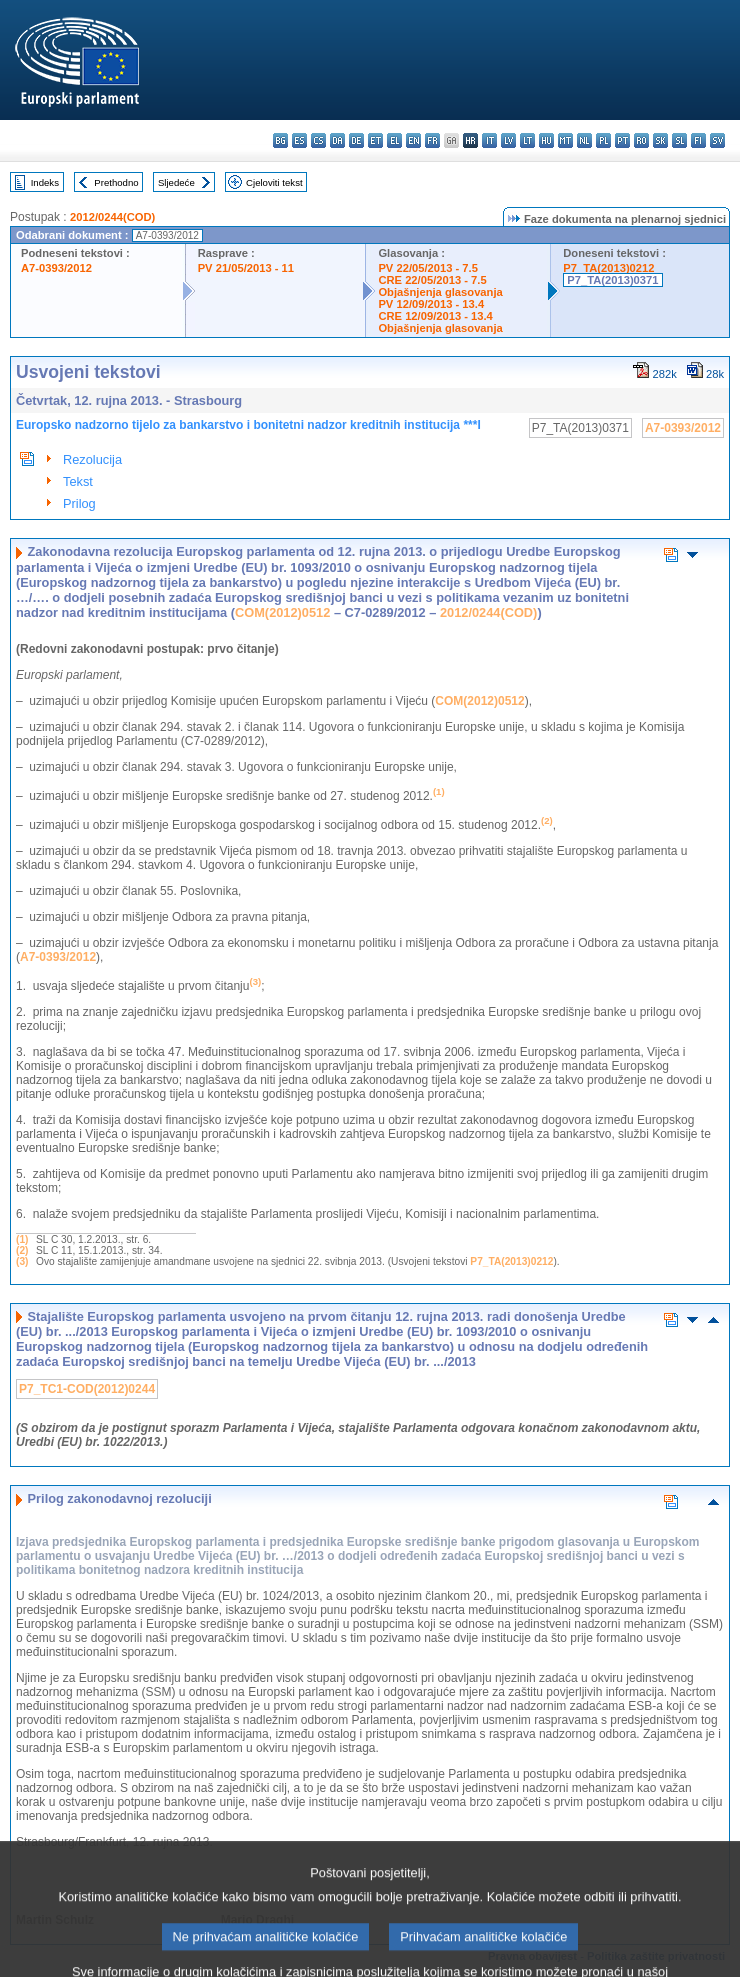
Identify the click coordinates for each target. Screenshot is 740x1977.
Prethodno (116, 182)
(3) (22, 1261)
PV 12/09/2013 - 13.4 (431, 304)
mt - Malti (565, 140)
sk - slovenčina (660, 140)
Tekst (78, 481)
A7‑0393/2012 (58, 957)
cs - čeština (318, 140)
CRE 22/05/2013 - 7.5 (432, 280)
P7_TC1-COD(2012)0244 (87, 1389)
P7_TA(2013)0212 (608, 268)
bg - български (280, 140)
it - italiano (489, 140)
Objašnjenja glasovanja (440, 292)
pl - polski (603, 140)
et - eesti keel (375, 140)
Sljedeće (176, 182)
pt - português (622, 140)
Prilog (79, 503)
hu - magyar (546, 140)
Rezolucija (92, 459)
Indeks (45, 182)
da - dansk (337, 140)
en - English (413, 140)
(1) (22, 1239)
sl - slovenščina (679, 140)
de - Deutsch (356, 140)
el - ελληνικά (394, 140)
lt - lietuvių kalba (527, 140)
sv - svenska (717, 140)
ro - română (641, 140)
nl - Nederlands (584, 140)
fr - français (432, 140)
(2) (22, 1250)
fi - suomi (698, 140)
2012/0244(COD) (112, 217)
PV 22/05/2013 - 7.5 (428, 268)
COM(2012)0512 (282, 612)
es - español (299, 140)
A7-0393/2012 (56, 268)
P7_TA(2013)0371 (612, 280)
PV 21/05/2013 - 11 (246, 268)
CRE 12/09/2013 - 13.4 (435, 316)
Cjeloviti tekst (274, 182)
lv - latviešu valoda (508, 140)
